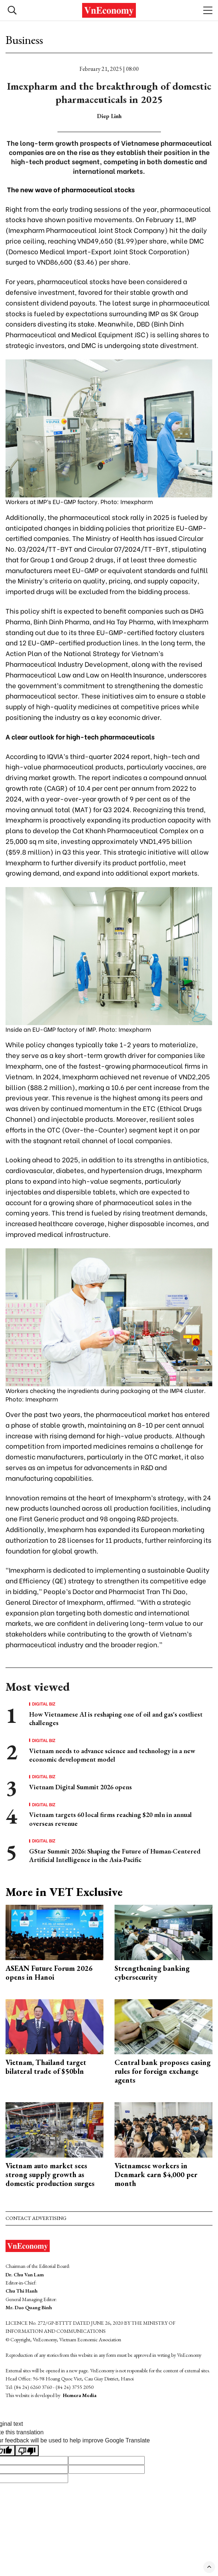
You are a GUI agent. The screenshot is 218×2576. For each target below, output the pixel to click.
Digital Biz (44, 1704)
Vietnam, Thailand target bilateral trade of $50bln (46, 2067)
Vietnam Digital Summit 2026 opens (80, 1787)
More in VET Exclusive (64, 1892)
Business (24, 40)
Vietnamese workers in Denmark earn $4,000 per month (156, 2174)
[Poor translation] (27, 2450)
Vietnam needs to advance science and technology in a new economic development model (112, 1754)
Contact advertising (36, 2218)
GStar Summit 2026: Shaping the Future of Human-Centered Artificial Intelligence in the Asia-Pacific (114, 1855)
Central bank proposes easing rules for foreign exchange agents (163, 2071)
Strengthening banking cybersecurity (152, 1972)
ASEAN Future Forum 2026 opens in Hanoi (49, 1972)
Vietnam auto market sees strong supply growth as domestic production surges (50, 2174)
